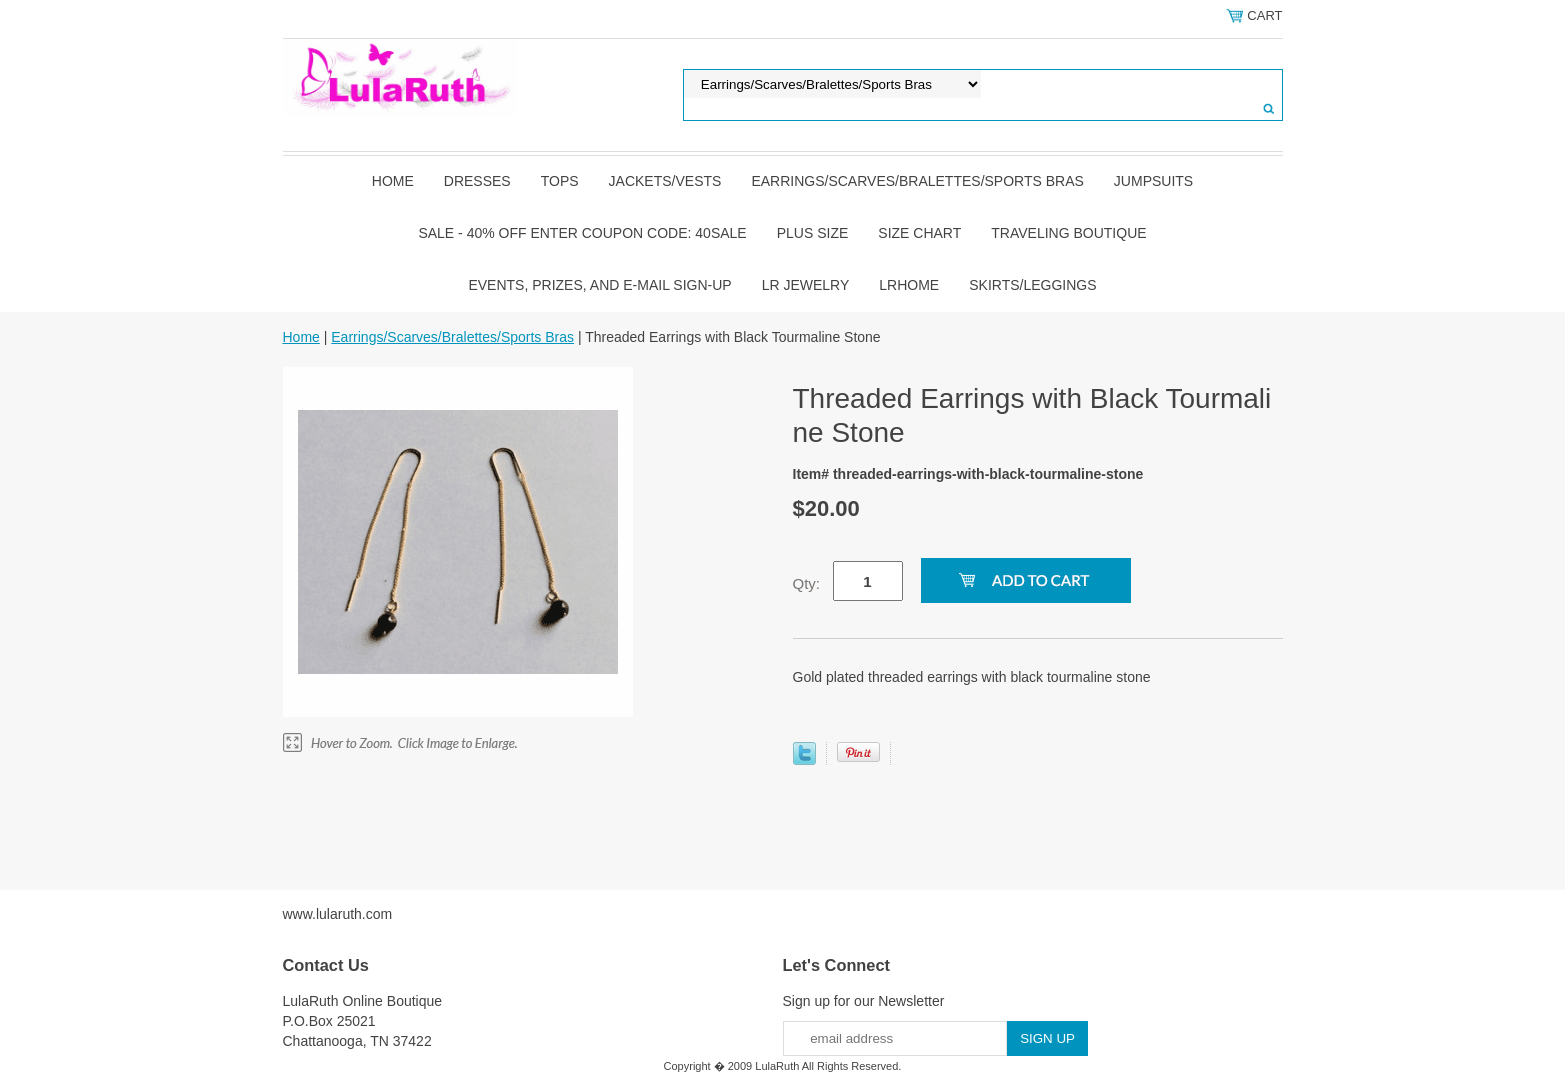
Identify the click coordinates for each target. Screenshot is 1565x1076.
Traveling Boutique (1068, 233)
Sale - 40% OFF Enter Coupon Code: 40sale (582, 233)
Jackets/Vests (665, 181)
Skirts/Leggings (1032, 285)
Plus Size (813, 233)
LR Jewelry (806, 285)
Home (393, 181)
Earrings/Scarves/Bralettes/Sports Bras (917, 181)
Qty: (807, 583)
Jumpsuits (1153, 181)
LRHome (909, 285)
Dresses (477, 181)
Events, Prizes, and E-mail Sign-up (599, 285)
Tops (560, 181)
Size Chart (919, 233)
